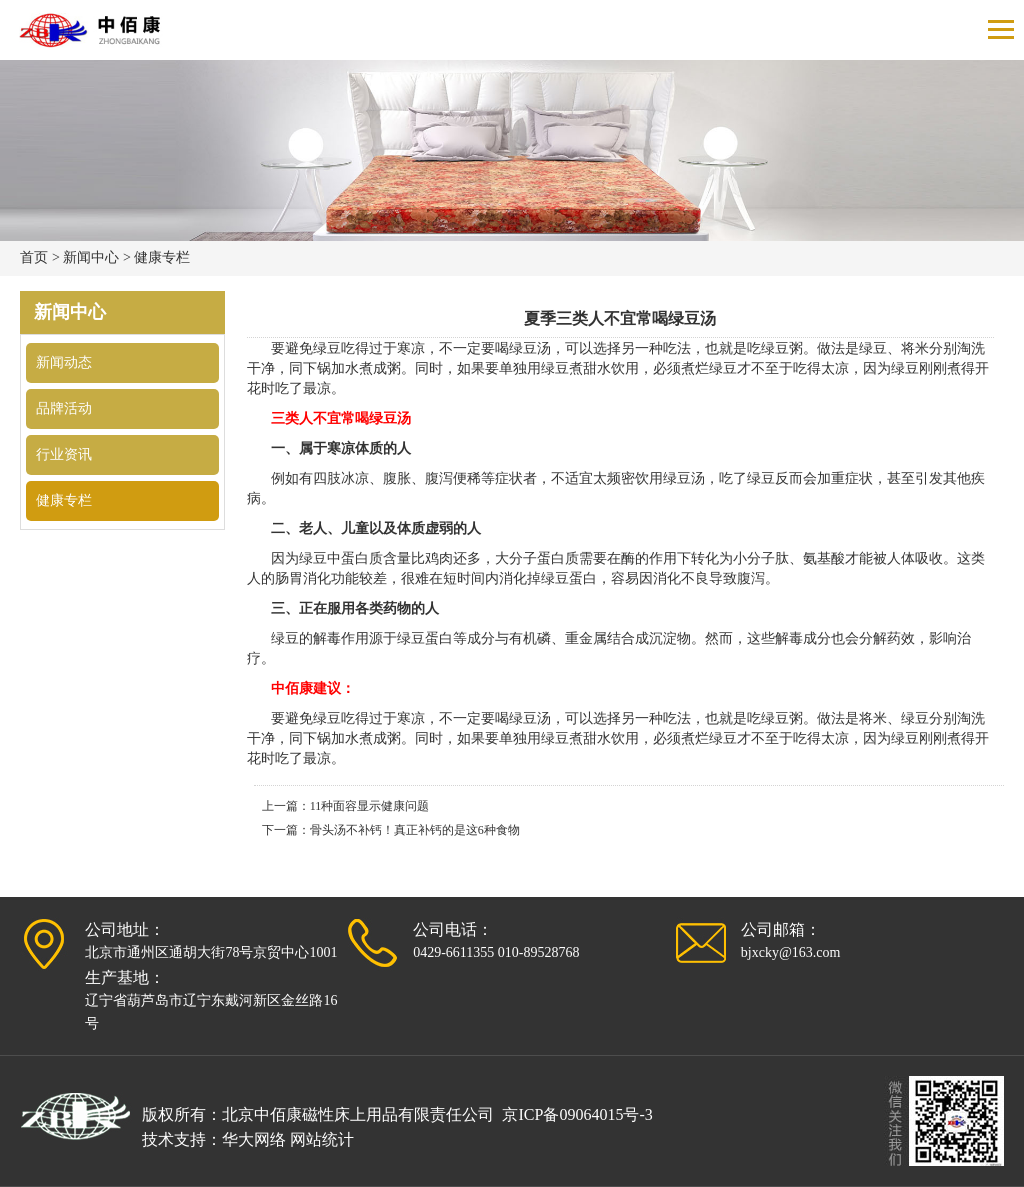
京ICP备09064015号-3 (577, 1114)
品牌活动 (64, 408)
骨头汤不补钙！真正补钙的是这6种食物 (415, 830)
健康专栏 (162, 257)
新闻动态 (64, 362)
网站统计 (322, 1139)
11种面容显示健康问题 (370, 806)
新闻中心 (91, 257)
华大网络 (254, 1139)
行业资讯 (64, 454)
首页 (34, 257)
